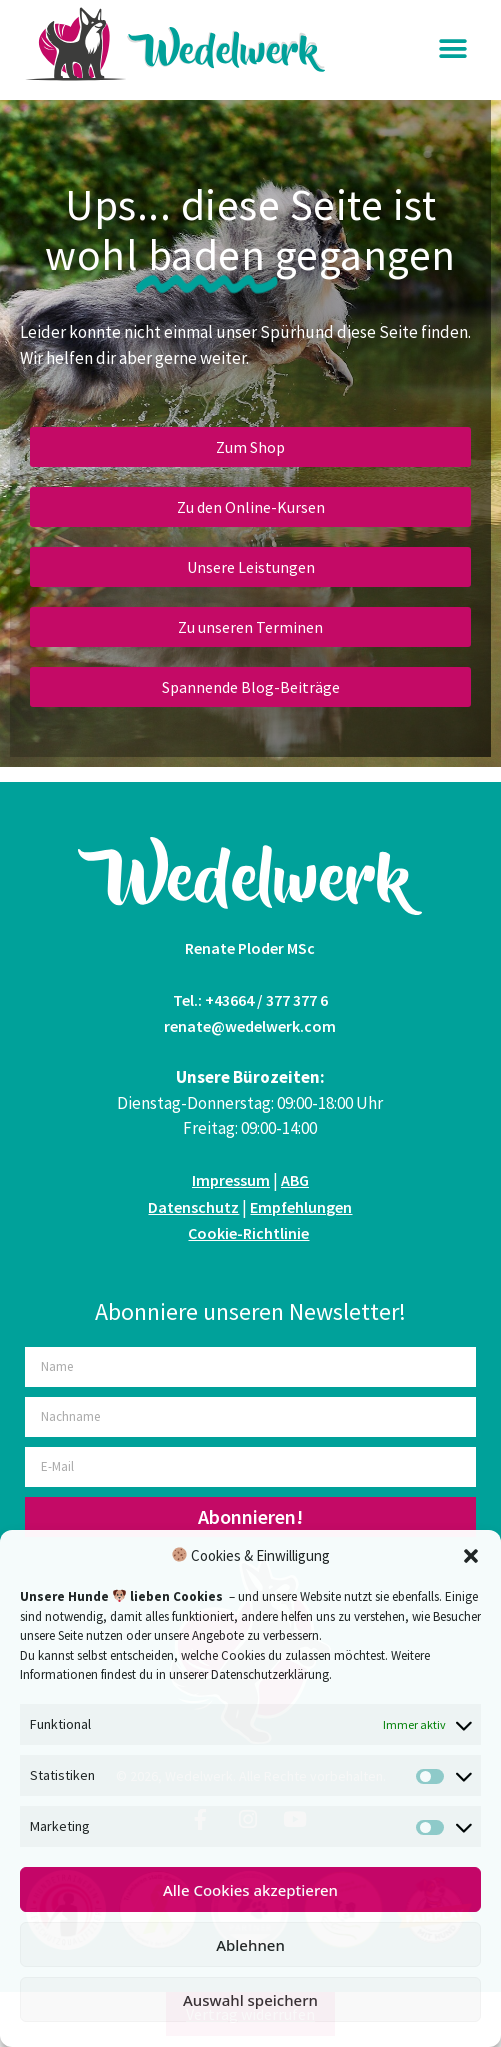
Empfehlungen (301, 1207)
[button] (471, 1556)
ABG (295, 1180)
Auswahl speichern (250, 2000)
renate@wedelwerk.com (250, 1026)
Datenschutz (193, 1207)
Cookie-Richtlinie (248, 1233)
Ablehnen (250, 1945)
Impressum (231, 1180)
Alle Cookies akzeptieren (250, 1890)
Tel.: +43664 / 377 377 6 (250, 1000)
